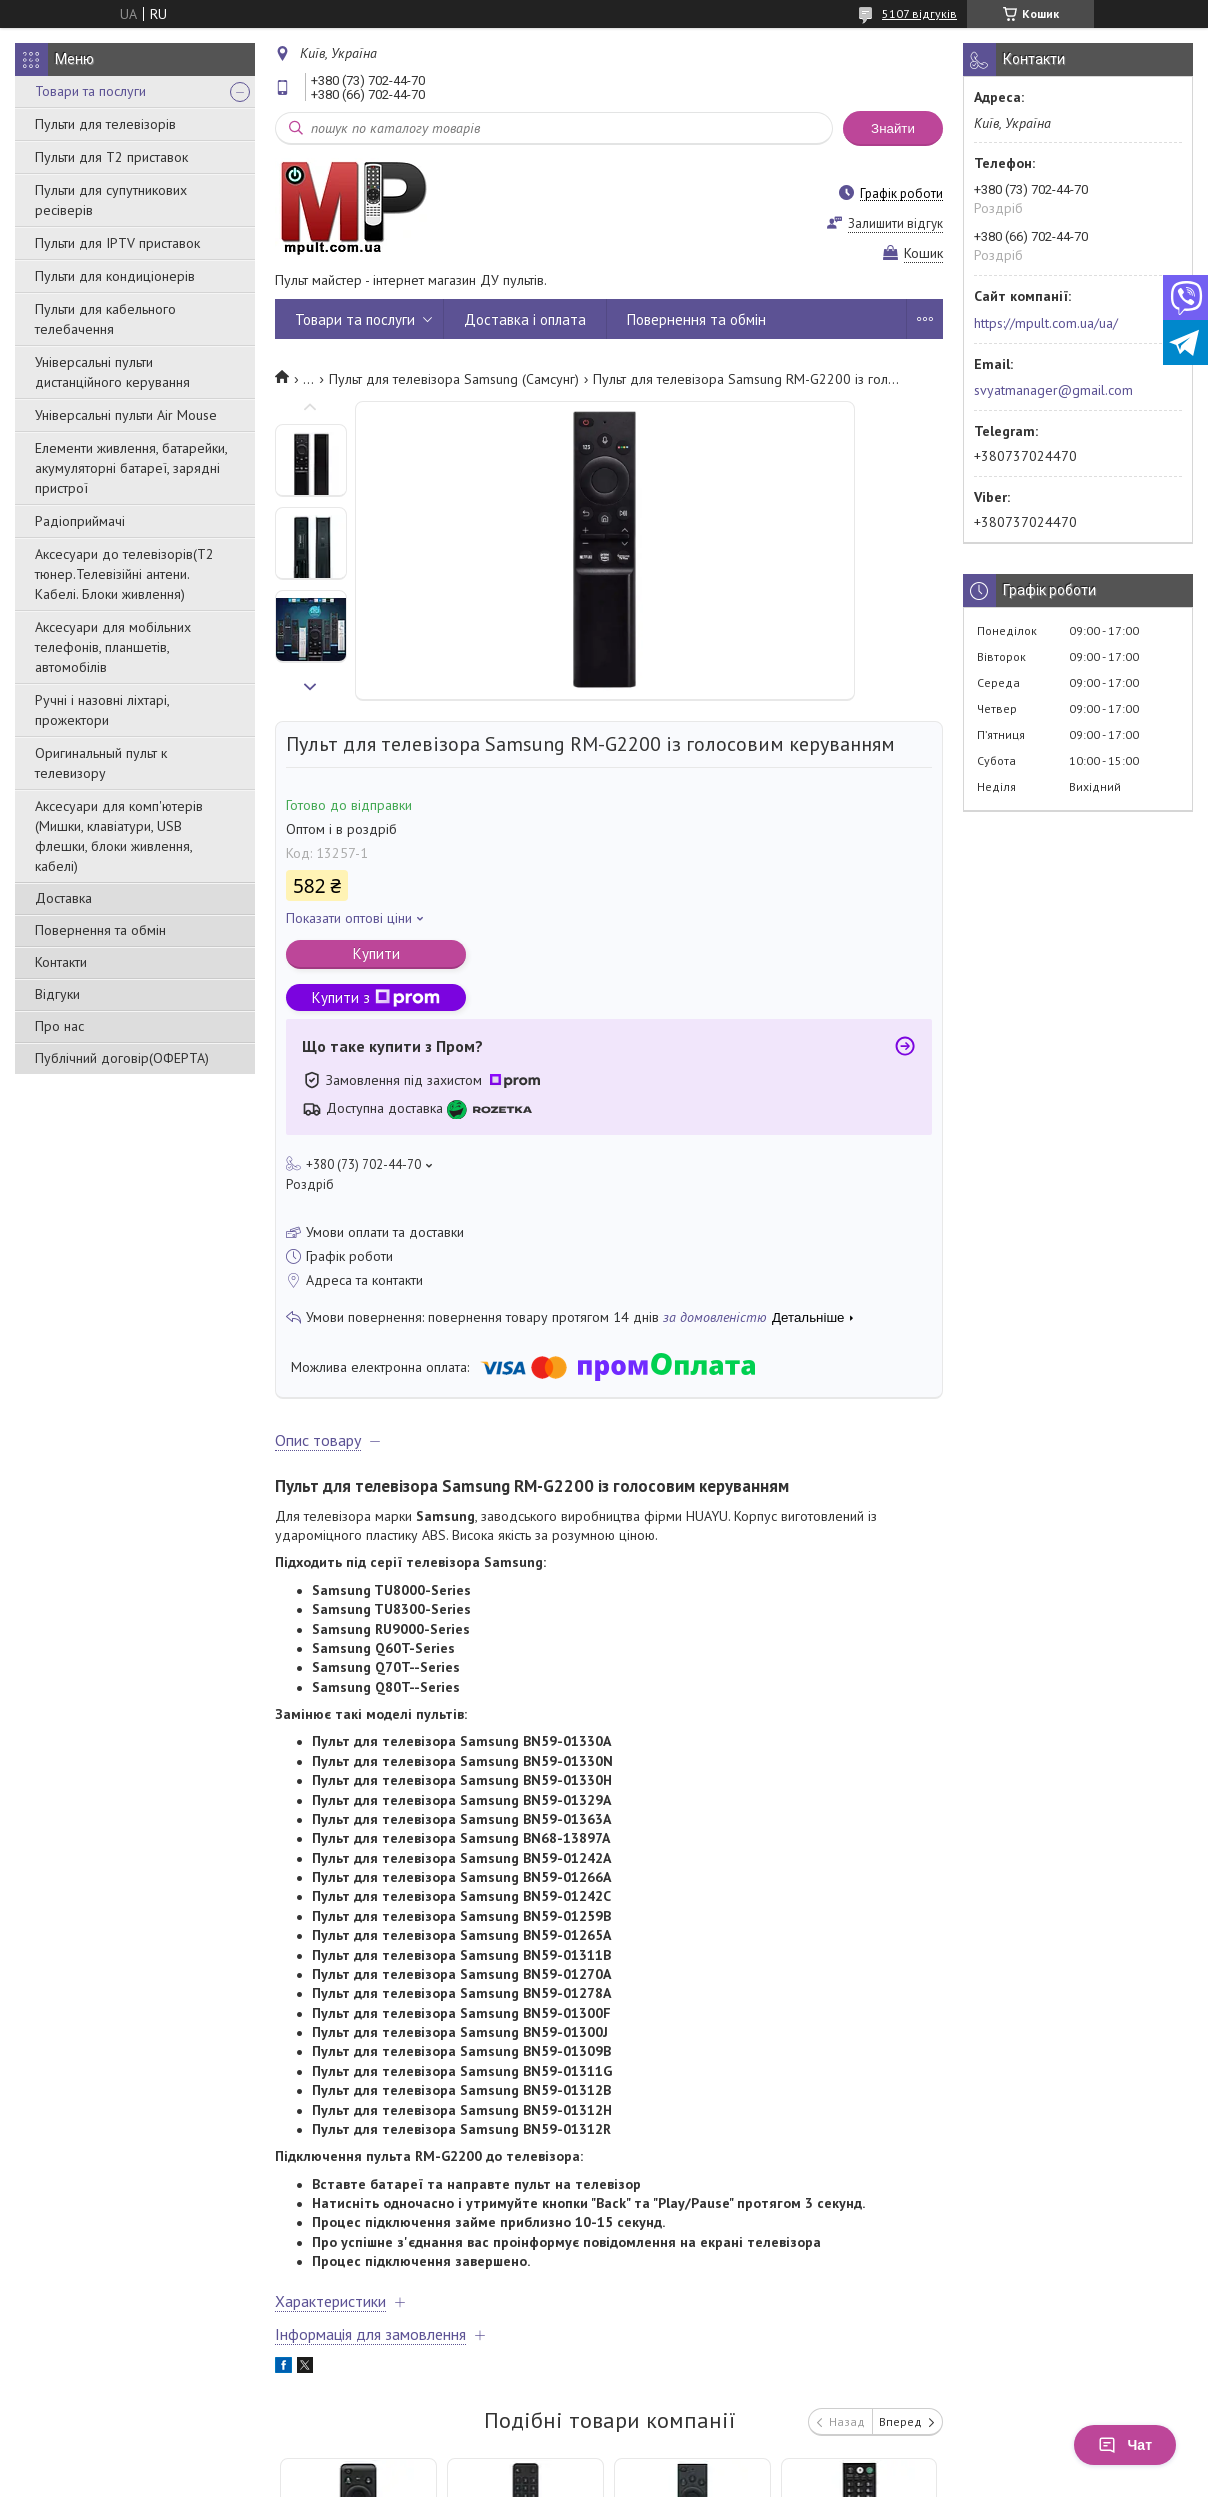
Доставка (63, 898)
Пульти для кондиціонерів (115, 276)
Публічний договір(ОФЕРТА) (122, 1058)
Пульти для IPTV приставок (117, 243)
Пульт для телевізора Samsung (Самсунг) (454, 379)
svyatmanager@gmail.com (1053, 390)
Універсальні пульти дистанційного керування (112, 372)
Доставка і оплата (525, 319)
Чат (1125, 2445)
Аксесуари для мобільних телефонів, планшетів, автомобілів (113, 647)
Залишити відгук (895, 223)
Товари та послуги (90, 91)
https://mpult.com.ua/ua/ (1046, 323)
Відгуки (57, 994)
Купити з (376, 997)
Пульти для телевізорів (105, 124)
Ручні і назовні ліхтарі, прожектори (102, 710)
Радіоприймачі (80, 521)
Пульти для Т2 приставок (111, 157)
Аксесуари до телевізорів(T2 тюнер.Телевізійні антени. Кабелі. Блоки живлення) (124, 574)
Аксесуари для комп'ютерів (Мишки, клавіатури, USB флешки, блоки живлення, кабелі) (119, 836)
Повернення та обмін (100, 930)
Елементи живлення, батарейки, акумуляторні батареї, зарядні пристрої (131, 468)
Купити (376, 953)
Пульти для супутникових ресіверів (111, 200)
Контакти (61, 962)
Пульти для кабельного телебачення (105, 319)
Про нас (59, 1026)
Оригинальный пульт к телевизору (101, 763)
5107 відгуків (919, 13)
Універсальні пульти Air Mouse (126, 415)
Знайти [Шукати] (893, 128)
